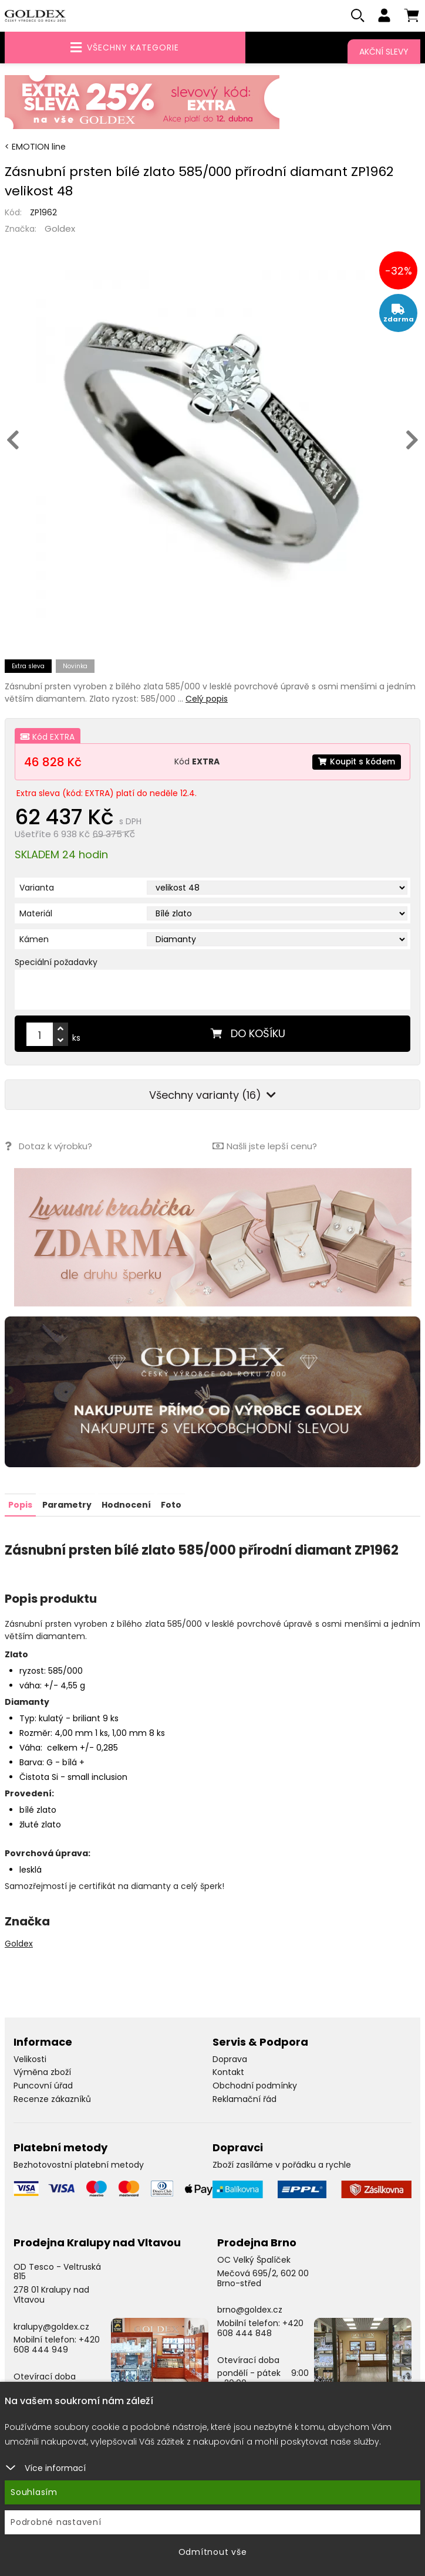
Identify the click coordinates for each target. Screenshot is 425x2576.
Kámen (34, 940)
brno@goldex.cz (249, 2310)
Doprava (229, 2059)
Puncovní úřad (43, 2085)
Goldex (60, 229)
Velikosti (30, 2059)
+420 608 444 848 (260, 2328)
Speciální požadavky (56, 963)
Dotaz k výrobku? (48, 1146)
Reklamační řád (244, 2099)
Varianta (36, 888)
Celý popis (206, 699)
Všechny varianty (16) (212, 1095)
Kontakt (228, 2072)
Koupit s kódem (355, 762)
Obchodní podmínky (254, 2085)
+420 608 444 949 (57, 2344)
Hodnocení (126, 1505)
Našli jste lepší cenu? (264, 1146)
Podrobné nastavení (56, 2522)
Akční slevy (384, 51)
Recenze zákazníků (52, 2099)
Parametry (67, 1505)
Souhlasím (34, 2492)
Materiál (35, 914)
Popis (20, 1505)
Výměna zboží (42, 2072)
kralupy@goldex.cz (51, 2326)
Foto (171, 1505)
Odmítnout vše (212, 2552)
